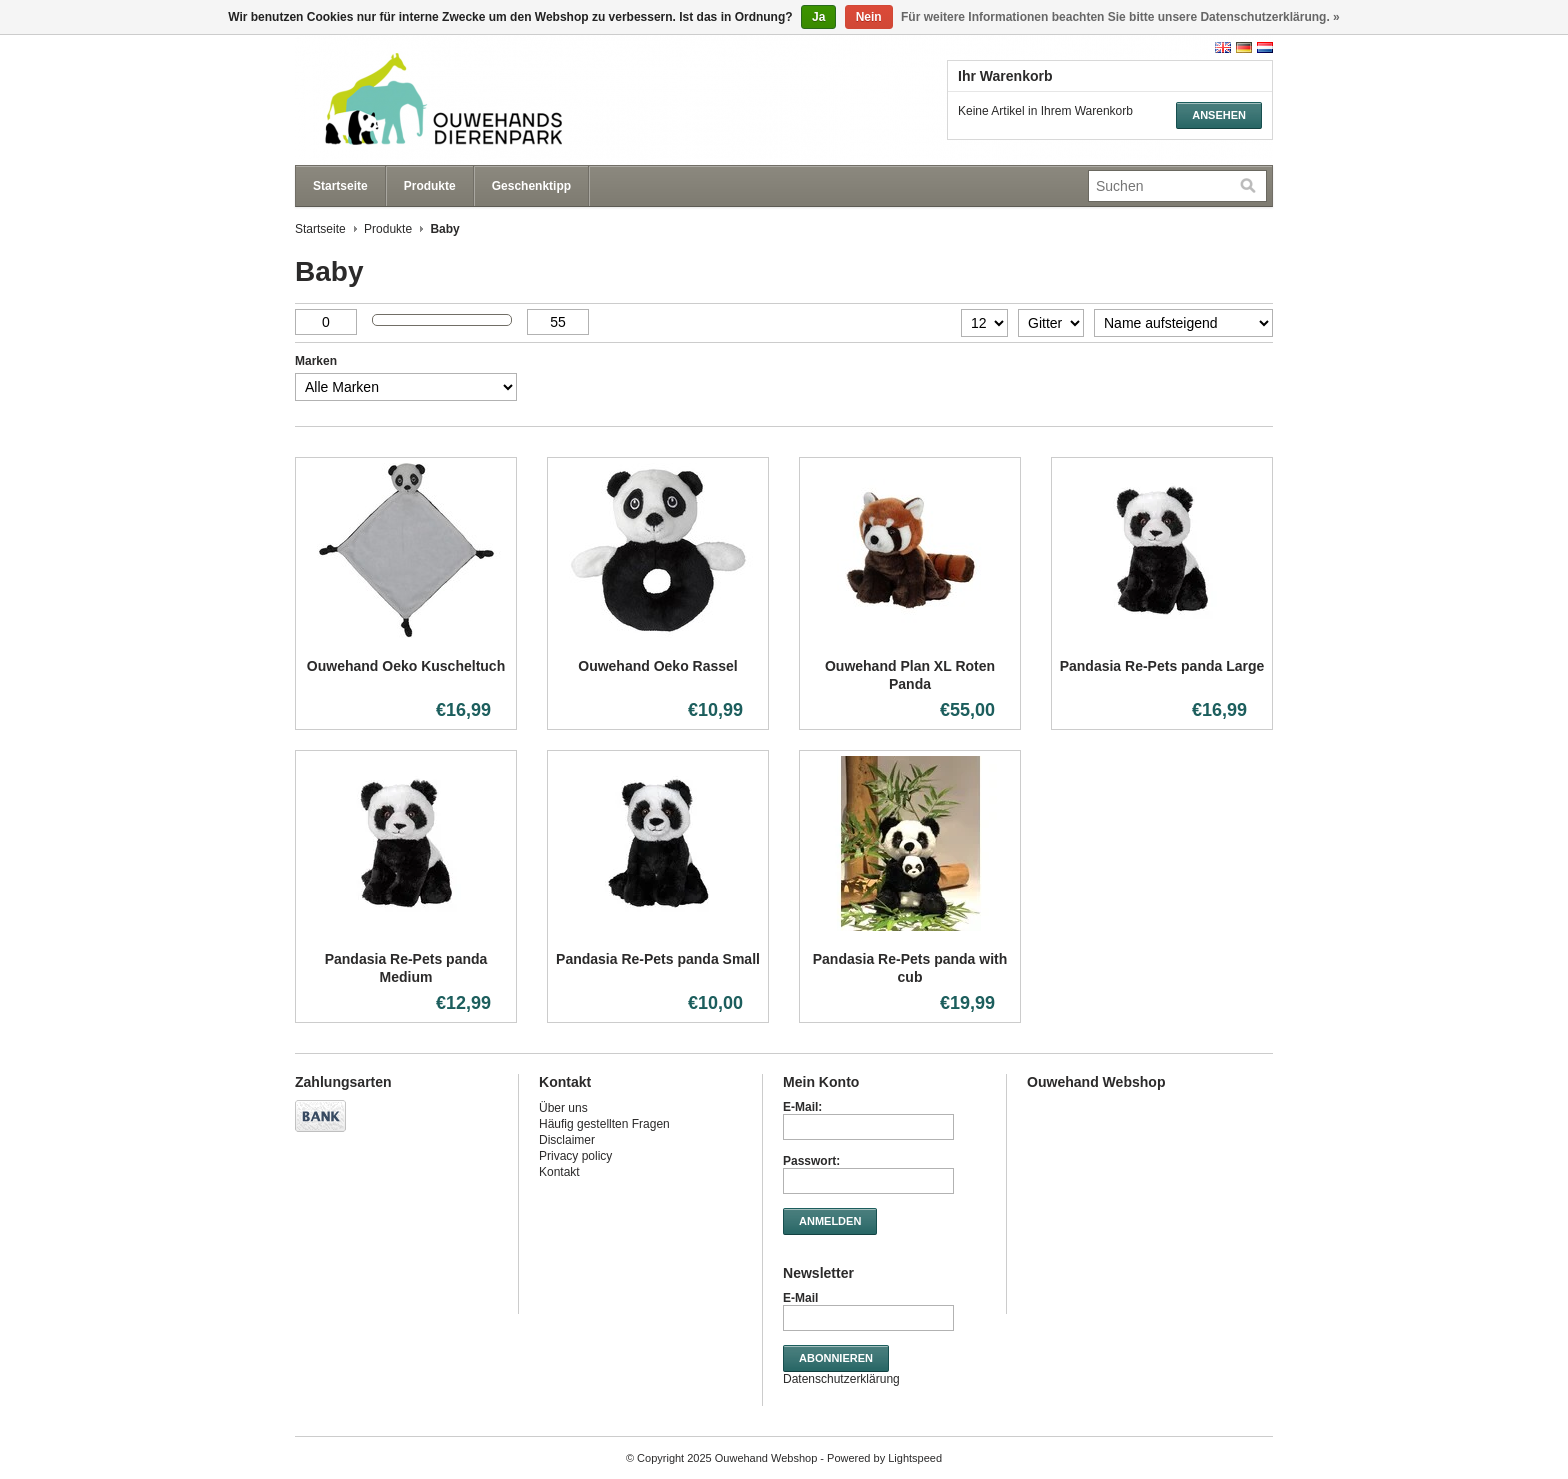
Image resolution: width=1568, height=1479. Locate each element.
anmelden (830, 1221)
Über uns (563, 1108)
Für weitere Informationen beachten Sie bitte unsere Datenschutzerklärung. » (1120, 17)
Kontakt (559, 1172)
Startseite (340, 186)
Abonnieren (836, 1358)
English (1223, 47)
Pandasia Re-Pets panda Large (1162, 666)
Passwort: (811, 1161)
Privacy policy (575, 1156)
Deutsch (1244, 47)
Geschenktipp (531, 186)
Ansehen (1219, 115)
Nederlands (1265, 47)
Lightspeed (915, 1458)
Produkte (430, 186)
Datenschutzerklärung (841, 1379)
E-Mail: (802, 1107)
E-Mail (800, 1298)
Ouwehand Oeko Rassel (658, 666)
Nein (869, 17)
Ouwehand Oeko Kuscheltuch (406, 666)
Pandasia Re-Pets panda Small (658, 959)
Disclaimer (567, 1140)
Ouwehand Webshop (495, 100)
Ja (818, 17)
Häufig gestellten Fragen (604, 1124)
